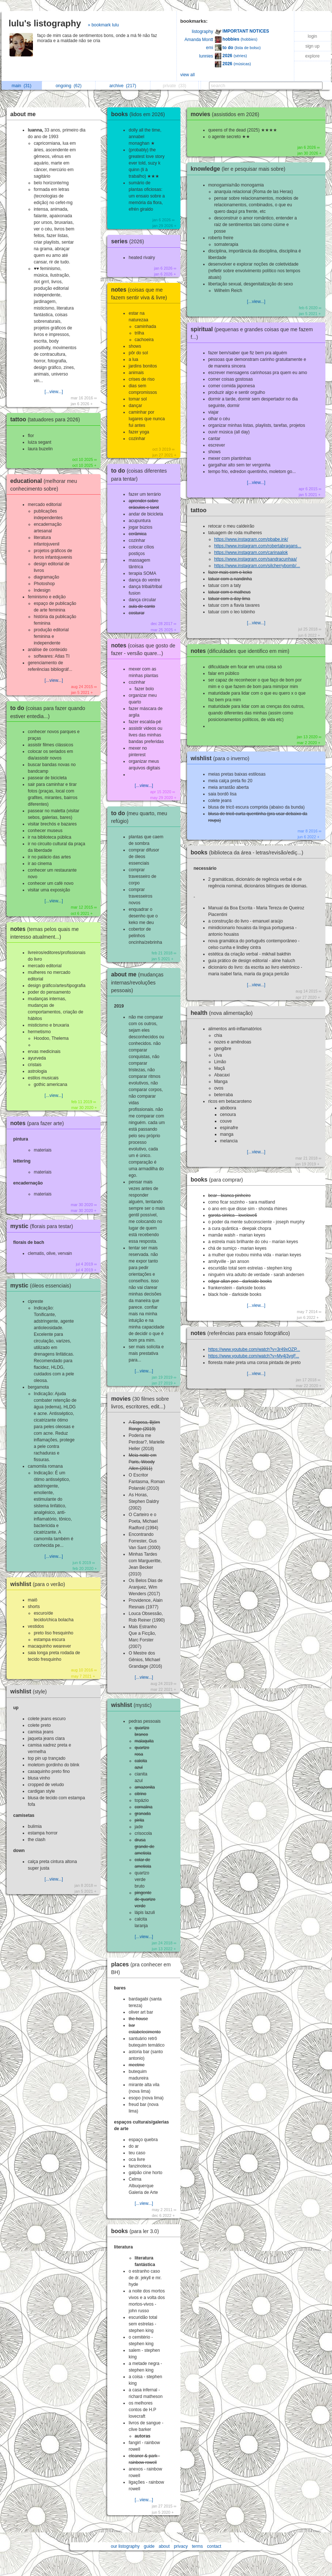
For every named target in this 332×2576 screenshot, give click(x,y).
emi (209, 47)
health (224, 1013)
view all (187, 74)
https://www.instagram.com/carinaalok (251, 552)
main (21, 85)
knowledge (240, 169)
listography (202, 31)
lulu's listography (45, 23)
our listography (125, 2546)
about (164, 2546)
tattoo (46, 419)
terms (197, 2546)
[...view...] (54, 391)
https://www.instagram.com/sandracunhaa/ (255, 559)
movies (227, 114)
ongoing (69, 85)
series (129, 241)
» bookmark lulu (103, 24)
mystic (43, 1226)
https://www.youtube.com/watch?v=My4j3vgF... (253, 1356)
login (312, 36)
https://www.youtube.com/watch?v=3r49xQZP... (254, 1349)
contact (214, 2546)
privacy (181, 2546)
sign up (312, 46)
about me (23, 114)
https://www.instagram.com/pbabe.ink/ (251, 539)
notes (39, 1123)
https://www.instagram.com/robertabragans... (257, 545)
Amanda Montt (198, 39)
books (139, 114)
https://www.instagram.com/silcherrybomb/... (257, 565)
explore (312, 56)
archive (122, 85)
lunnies (206, 56)
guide (149, 2546)
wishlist (39, 1584)
